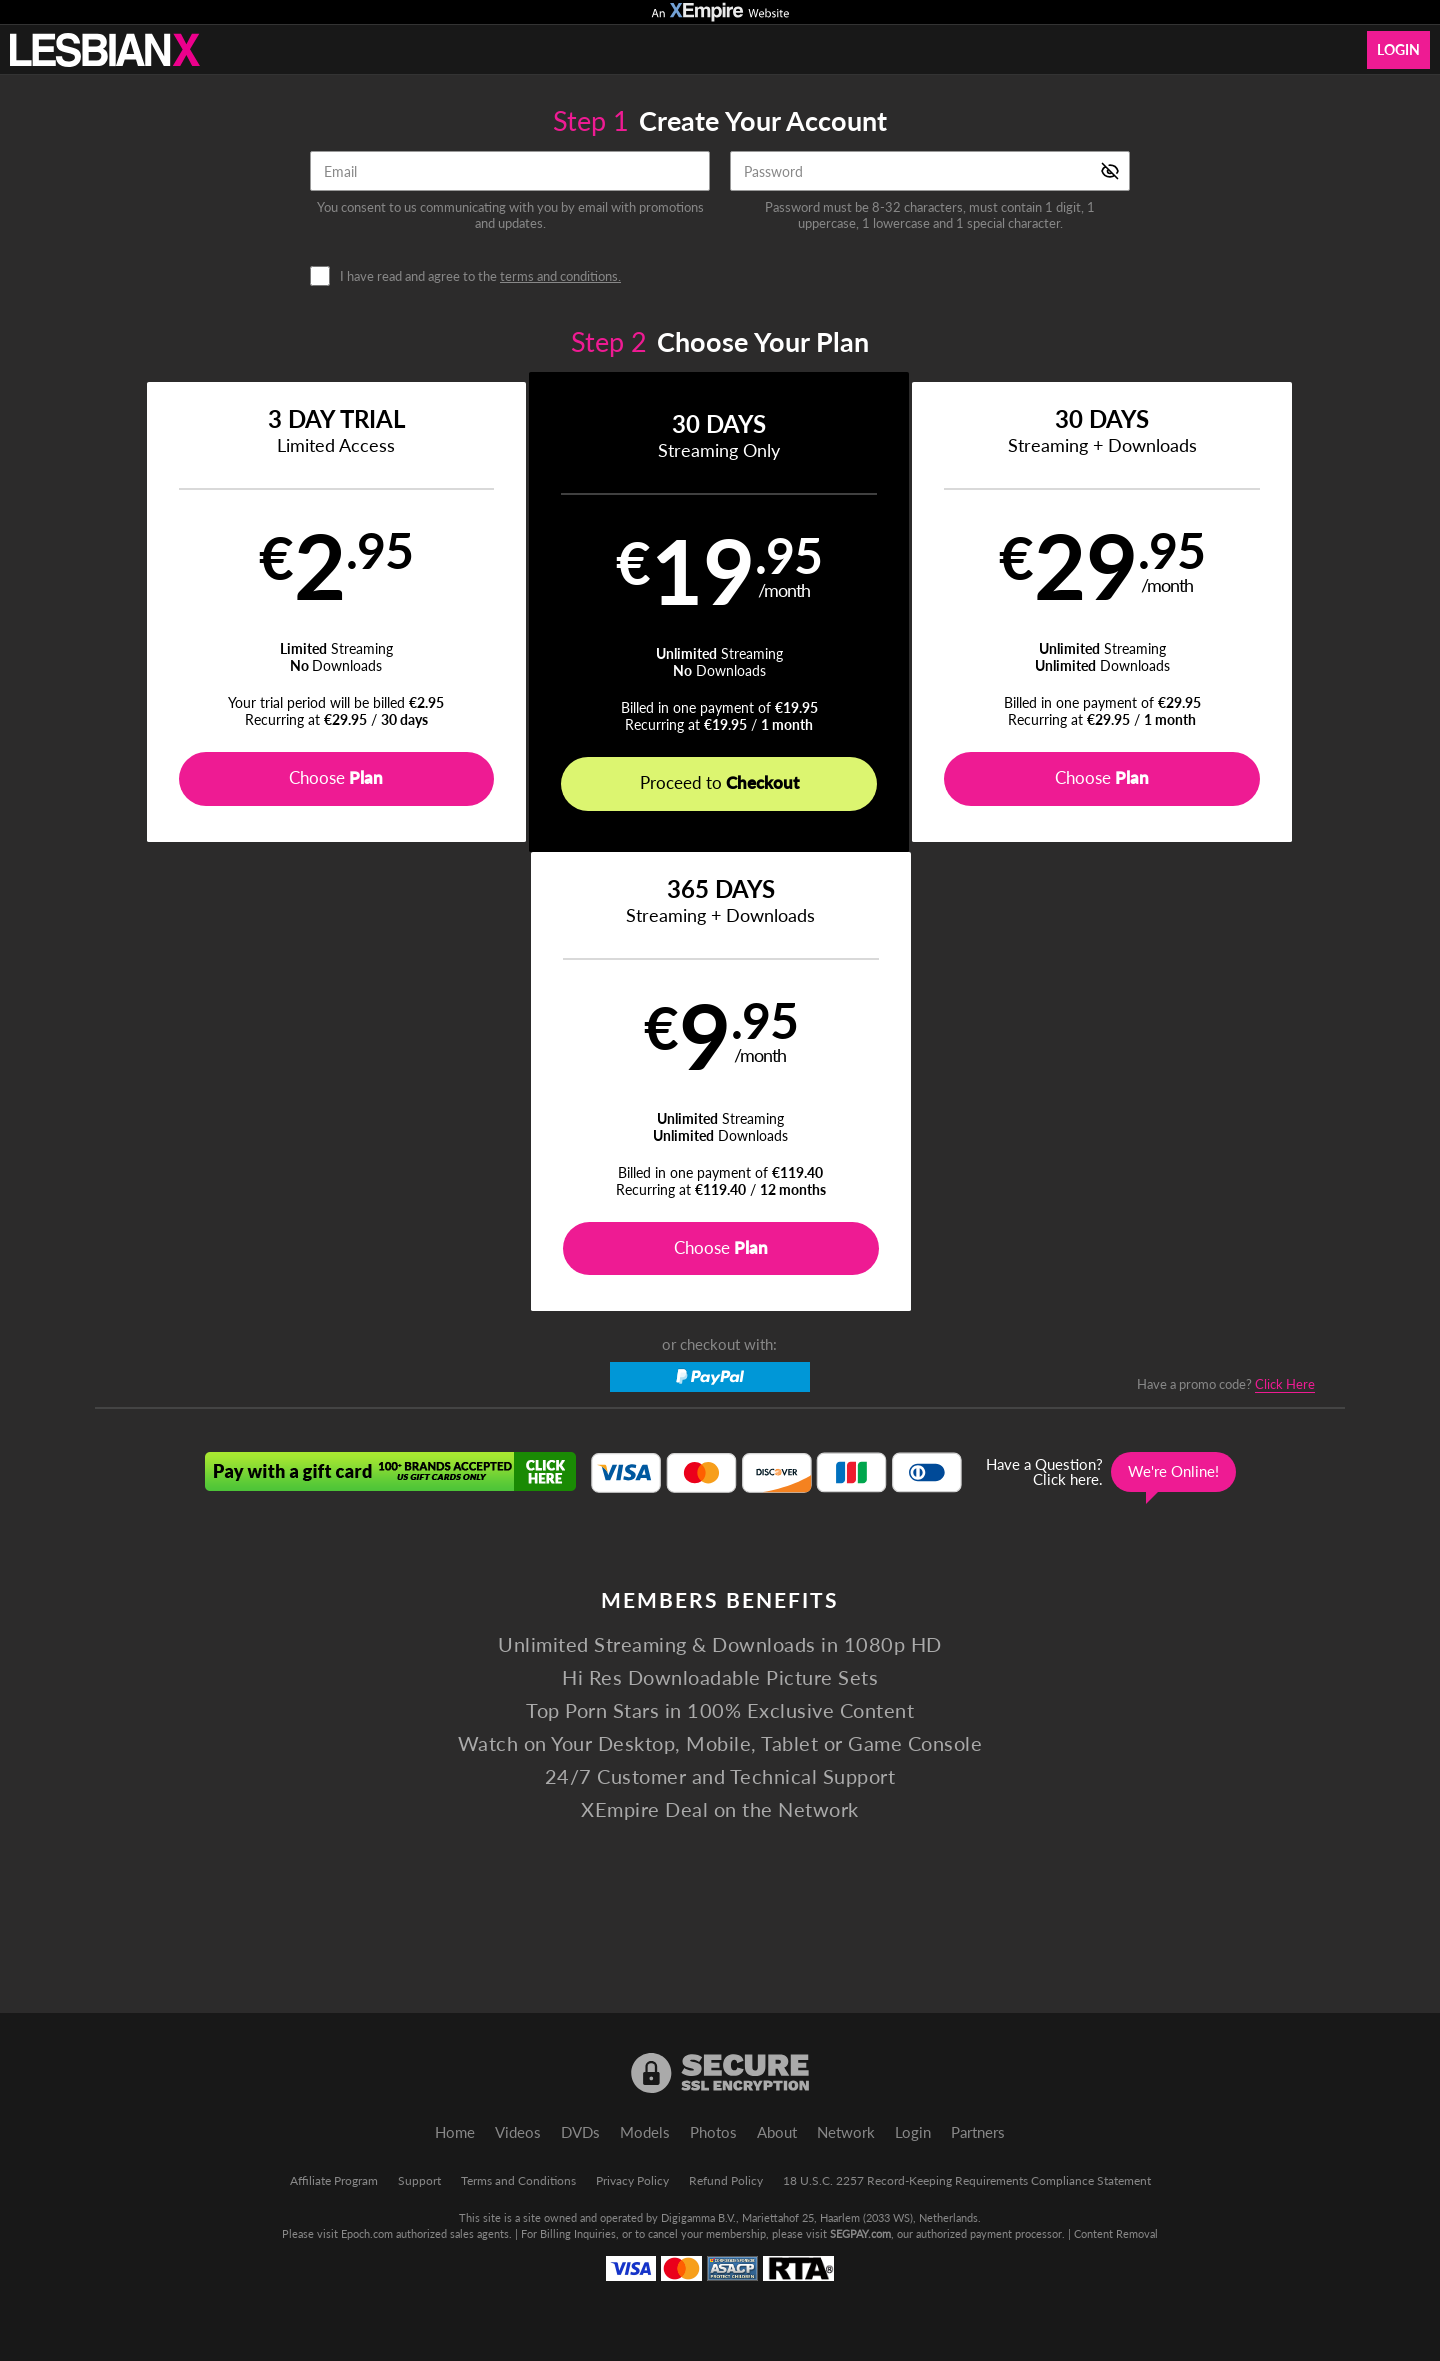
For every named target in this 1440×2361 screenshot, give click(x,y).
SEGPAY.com (860, 2233)
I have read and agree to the (480, 276)
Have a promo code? (1226, 925)
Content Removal (1116, 2233)
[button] (251, 612)
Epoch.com (367, 2233)
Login (1398, 49)
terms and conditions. (560, 276)
